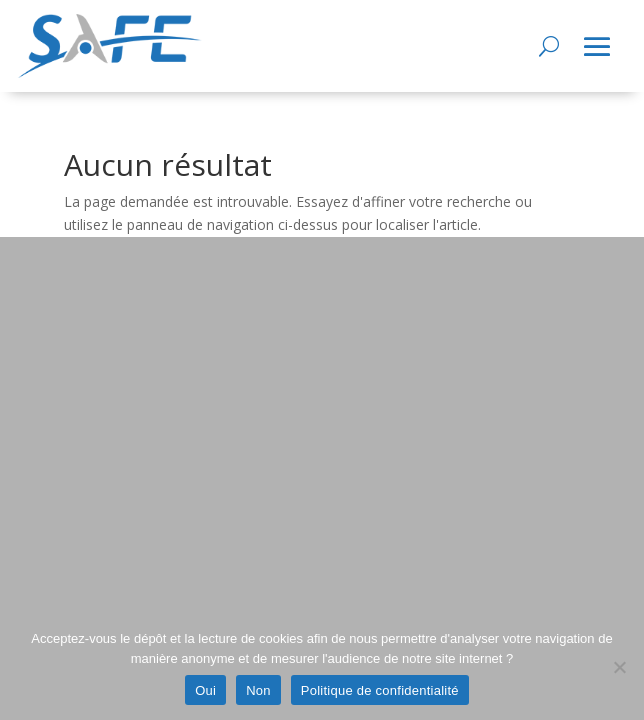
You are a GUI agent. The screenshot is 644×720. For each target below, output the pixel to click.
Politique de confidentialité (380, 690)
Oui (205, 690)
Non (258, 690)
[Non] (619, 667)
